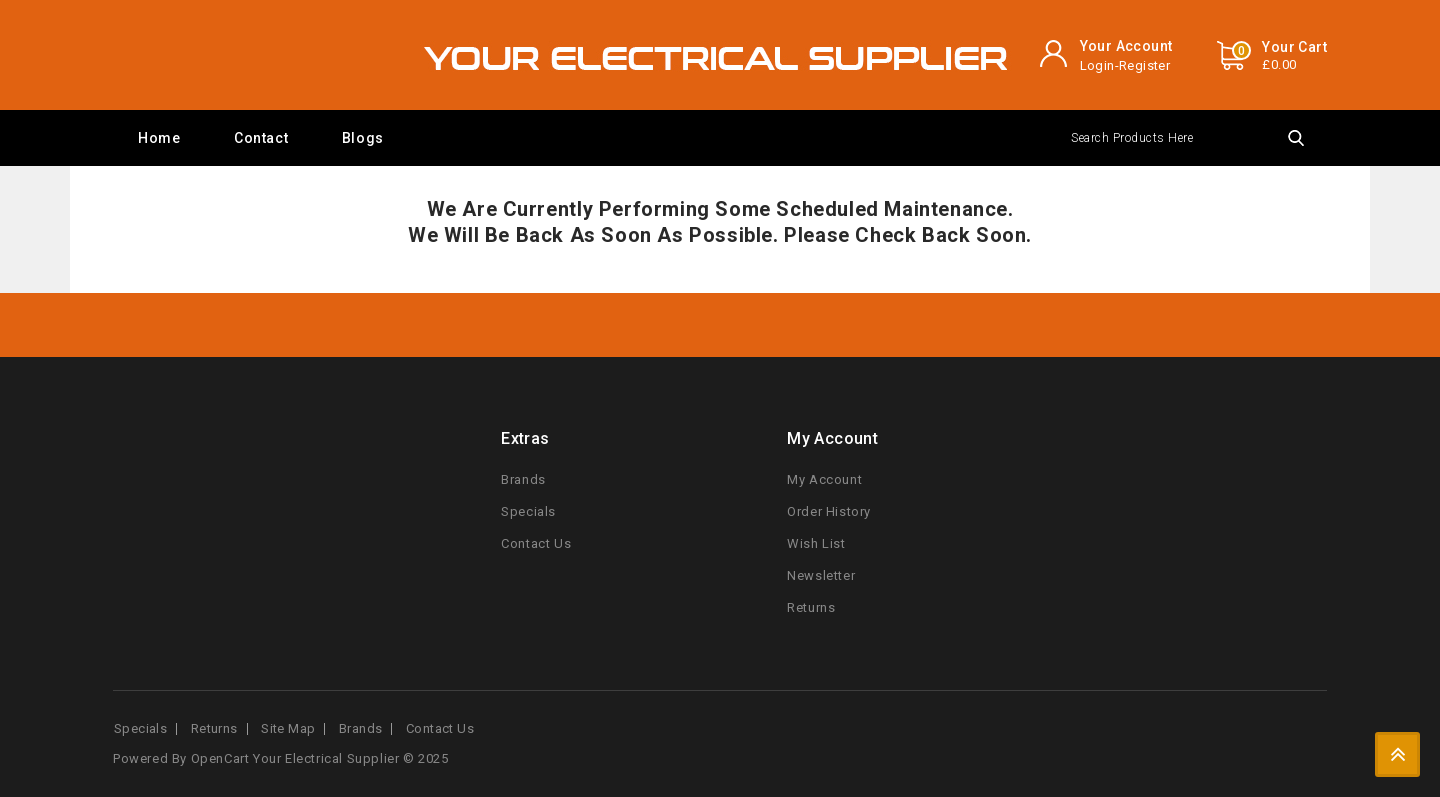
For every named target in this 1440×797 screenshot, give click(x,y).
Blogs (363, 138)
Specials (528, 511)
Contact (261, 138)
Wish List (816, 543)
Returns (811, 607)
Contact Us (536, 543)
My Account (824, 479)
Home (159, 138)
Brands (523, 479)
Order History (829, 511)
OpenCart (220, 758)
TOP (1397, 754)
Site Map (288, 728)
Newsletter (821, 575)
